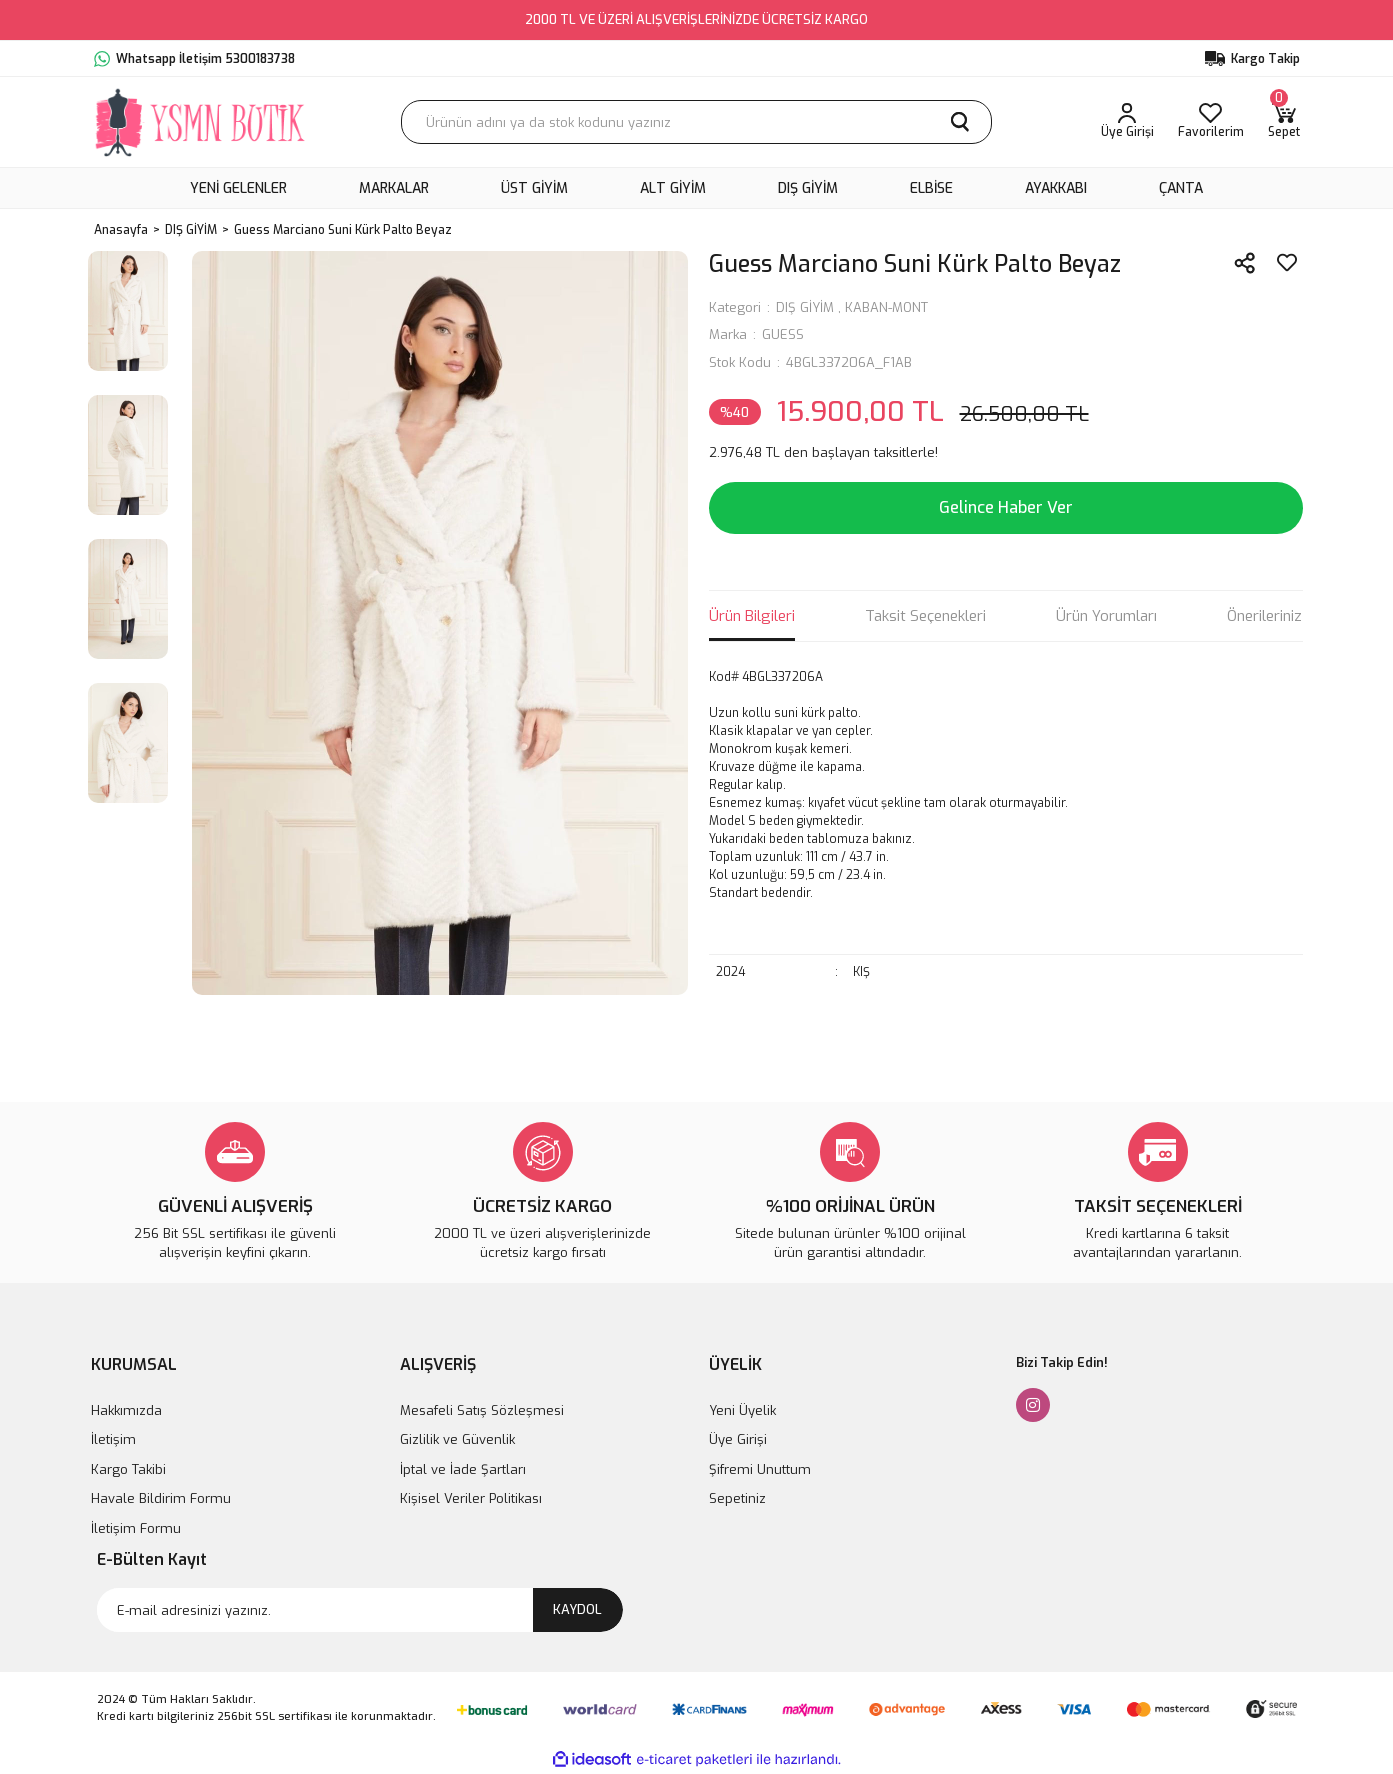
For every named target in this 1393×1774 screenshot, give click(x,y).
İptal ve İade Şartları (463, 1469)
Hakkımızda (126, 1410)
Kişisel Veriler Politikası (471, 1498)
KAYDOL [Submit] (577, 1609)
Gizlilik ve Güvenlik (457, 1439)
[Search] (696, 122)
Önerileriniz (1264, 616)
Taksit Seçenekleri (925, 616)
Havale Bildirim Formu (161, 1498)
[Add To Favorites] (1287, 263)
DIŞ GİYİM (805, 307)
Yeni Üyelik (742, 1410)
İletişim (113, 1439)
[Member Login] (1127, 122)
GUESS (783, 334)
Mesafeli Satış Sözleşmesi (482, 1410)
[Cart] (1284, 122)
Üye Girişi (738, 1439)
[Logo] (201, 122)
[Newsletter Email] (360, 1610)
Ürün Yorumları (1106, 616)
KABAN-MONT (886, 307)
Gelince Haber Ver (1006, 507)
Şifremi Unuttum (760, 1469)
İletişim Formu (136, 1528)
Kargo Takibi (128, 1469)
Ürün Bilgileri (752, 616)
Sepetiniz (737, 1498)
